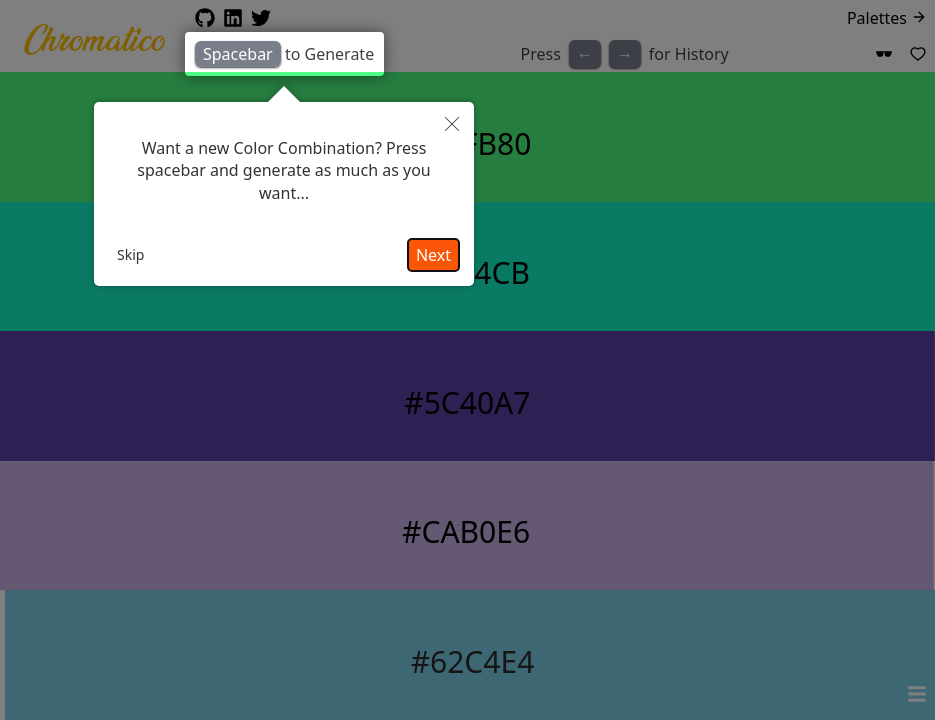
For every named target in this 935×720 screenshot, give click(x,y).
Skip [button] (130, 254)
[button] (452, 124)
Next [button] (433, 255)
